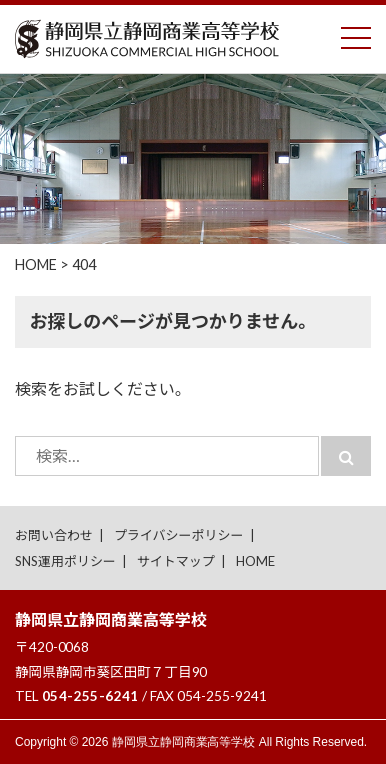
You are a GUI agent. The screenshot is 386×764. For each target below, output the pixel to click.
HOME (255, 561)
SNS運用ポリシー (65, 561)
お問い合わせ (54, 535)
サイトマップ (176, 561)
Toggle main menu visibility (356, 33)
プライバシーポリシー (179, 535)
